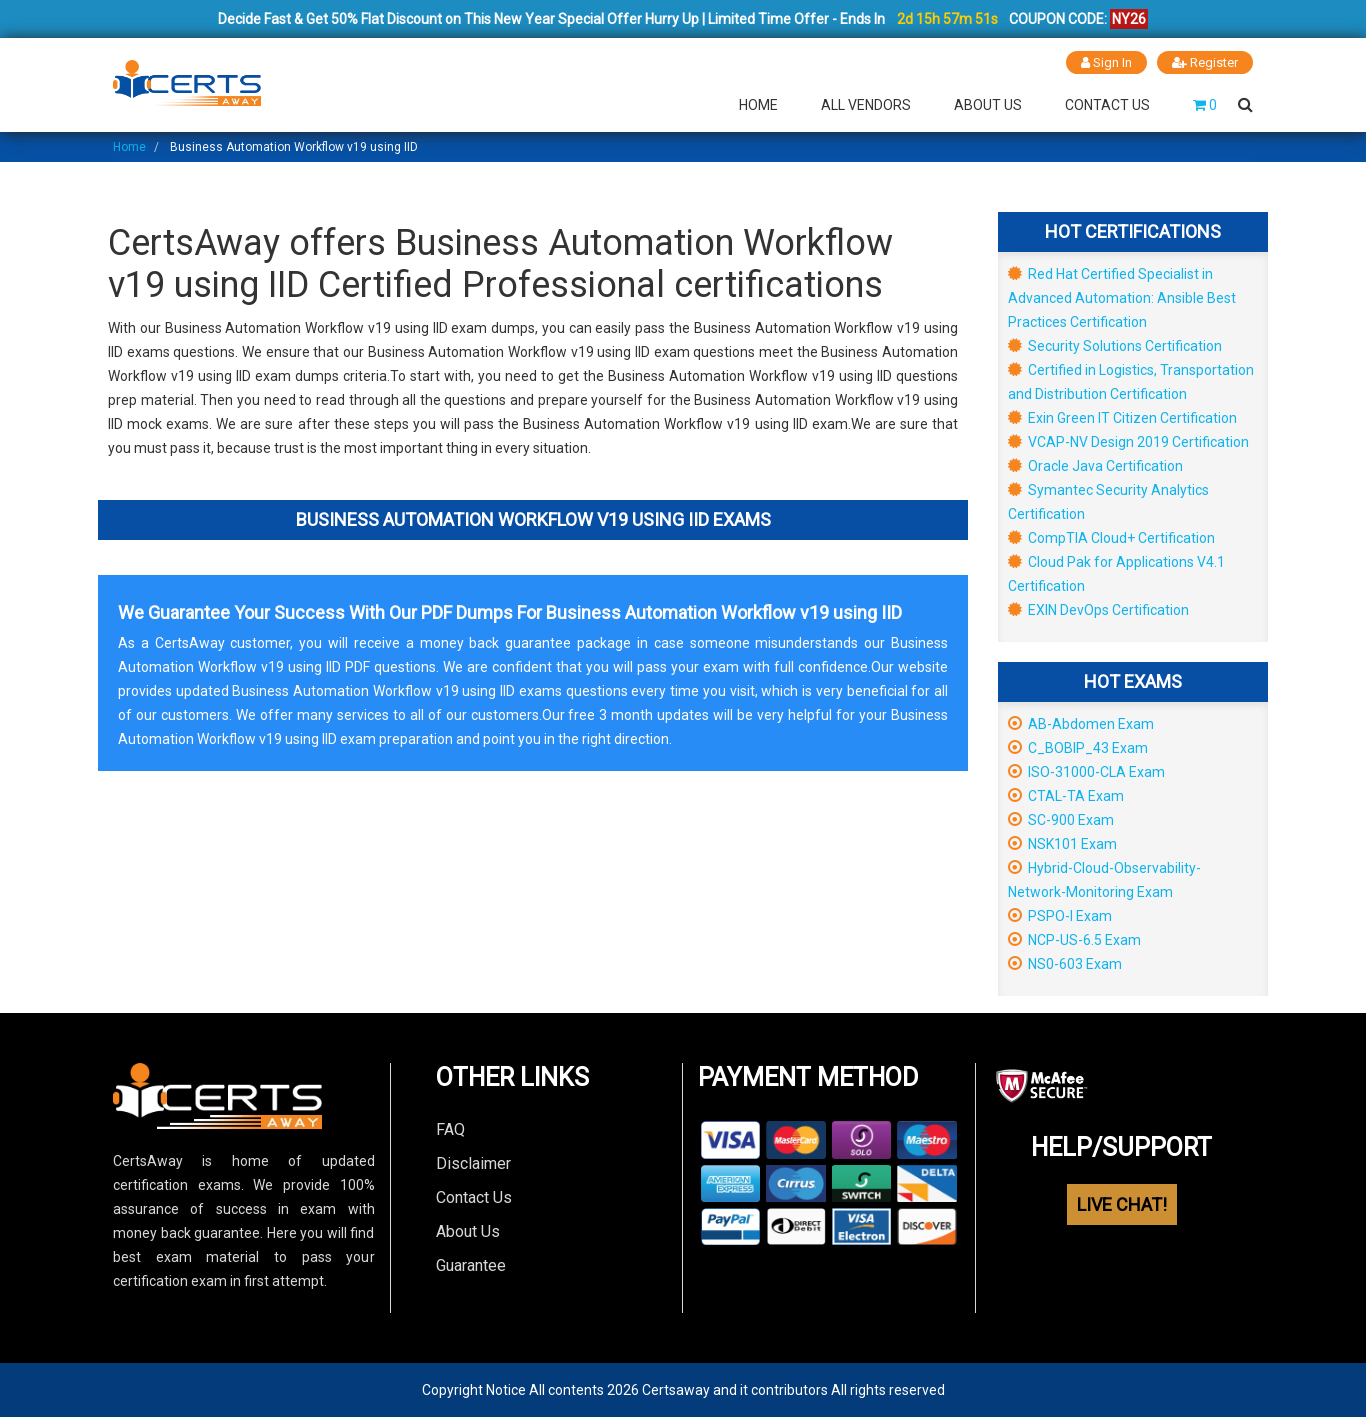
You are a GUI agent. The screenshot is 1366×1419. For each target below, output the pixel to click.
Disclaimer (473, 1162)
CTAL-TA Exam (1066, 795)
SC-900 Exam (1061, 819)
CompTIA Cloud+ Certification (1111, 537)
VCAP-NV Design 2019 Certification (1128, 441)
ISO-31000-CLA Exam (1086, 771)
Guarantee (471, 1264)
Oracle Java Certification (1095, 465)
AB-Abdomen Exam (1081, 723)
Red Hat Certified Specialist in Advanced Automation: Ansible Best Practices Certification (1122, 297)
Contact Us (1107, 104)
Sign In (1106, 62)
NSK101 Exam (1062, 843)
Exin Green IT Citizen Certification (1122, 417)
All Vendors (866, 104)
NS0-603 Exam (1065, 963)
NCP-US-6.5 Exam (1074, 939)
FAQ (450, 1128)
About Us (988, 104)
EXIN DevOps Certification (1098, 609)
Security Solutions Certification (1115, 345)
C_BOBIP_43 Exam (1078, 747)
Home (758, 104)
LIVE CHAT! (1122, 1203)
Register (1205, 62)
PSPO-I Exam (1060, 915)
